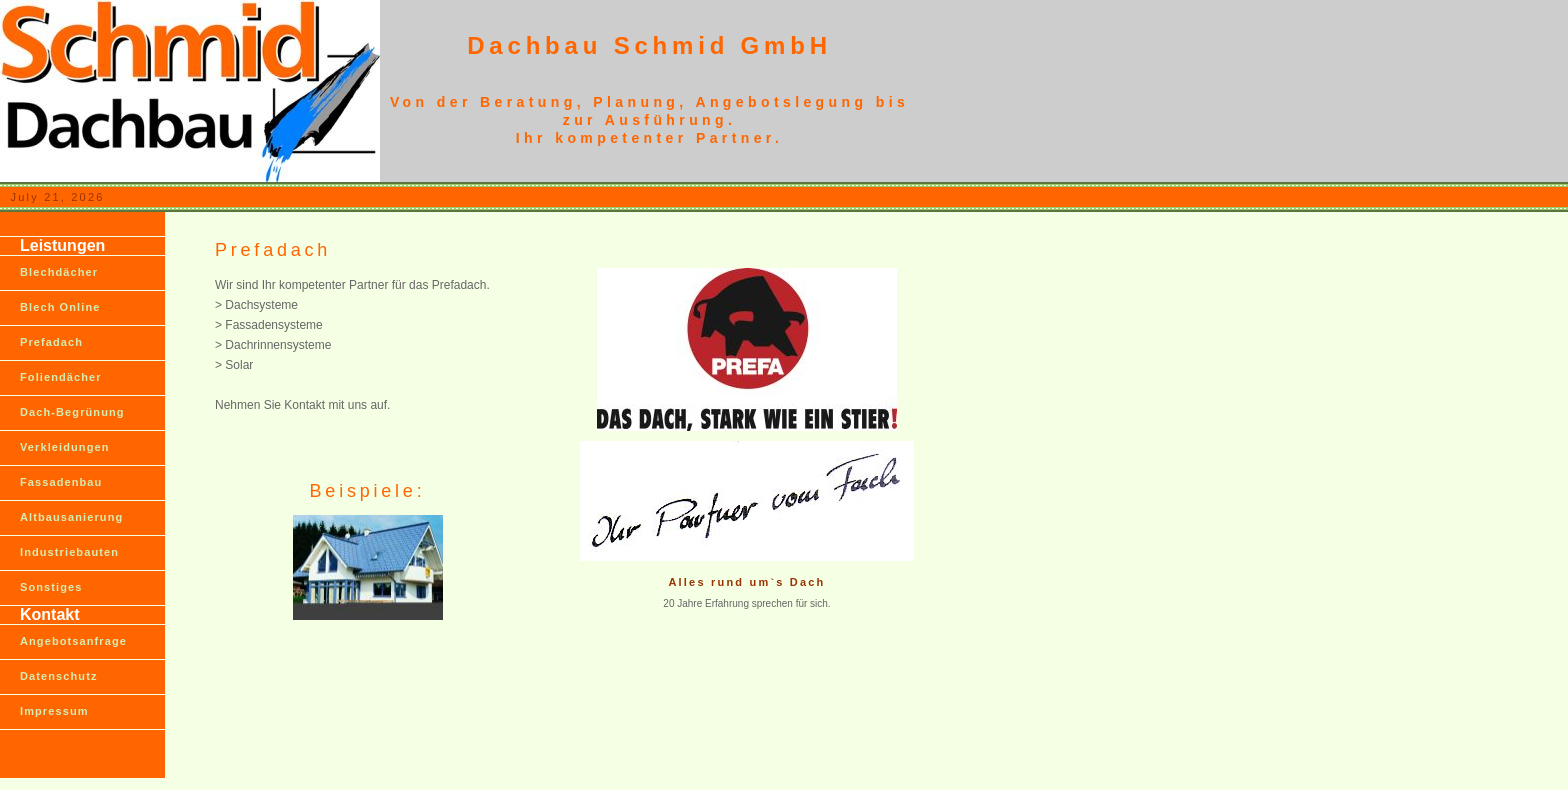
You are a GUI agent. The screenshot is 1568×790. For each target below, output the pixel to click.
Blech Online (60, 307)
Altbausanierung (71, 517)
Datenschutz (59, 676)
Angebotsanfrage (73, 641)
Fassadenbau (61, 482)
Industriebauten (69, 552)
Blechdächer (59, 272)
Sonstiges (51, 587)
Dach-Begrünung (72, 412)
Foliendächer (61, 377)
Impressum (54, 711)
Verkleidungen (65, 447)
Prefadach (51, 342)
